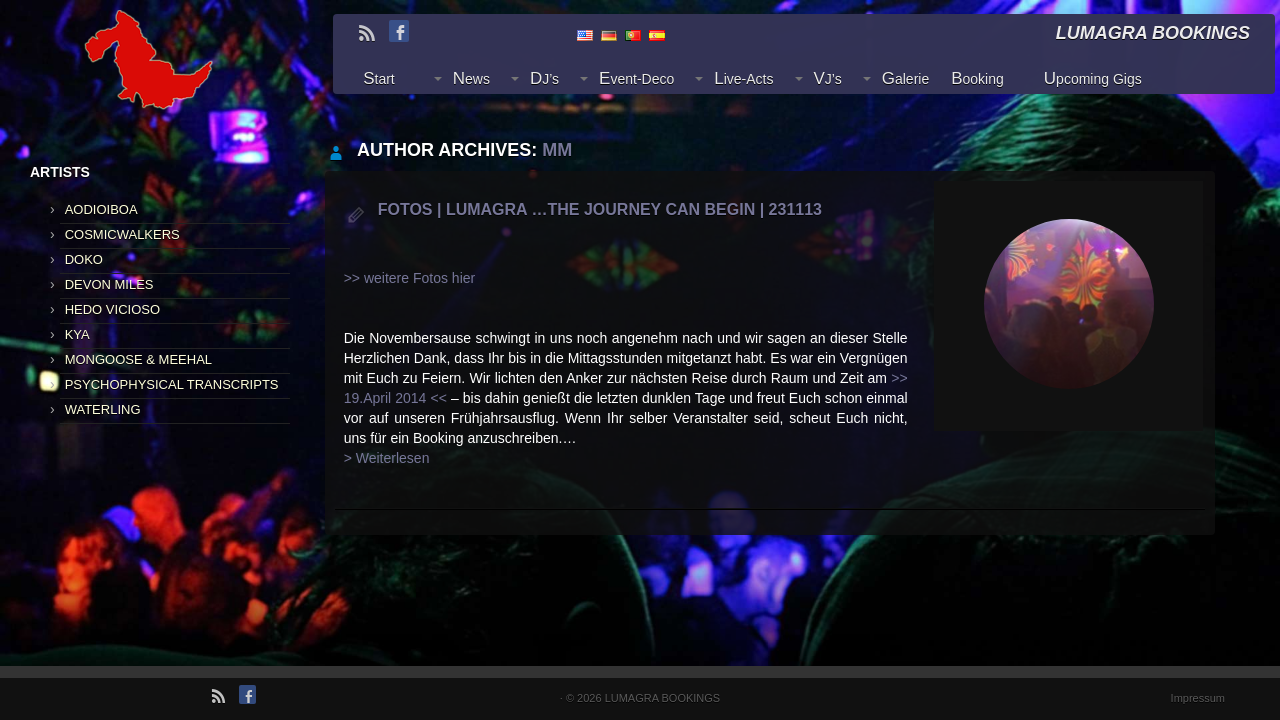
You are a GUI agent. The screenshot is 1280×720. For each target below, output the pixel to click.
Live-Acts (743, 78)
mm (557, 150)
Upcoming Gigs (1093, 78)
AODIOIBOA (101, 209)
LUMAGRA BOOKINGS (663, 698)
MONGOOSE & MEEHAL (138, 359)
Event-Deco (636, 78)
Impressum (1198, 698)
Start (379, 78)
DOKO (84, 259)
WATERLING (103, 409)
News (471, 78)
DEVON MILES (109, 284)
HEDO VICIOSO (112, 309)
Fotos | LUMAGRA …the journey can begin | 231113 (600, 209)
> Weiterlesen (387, 458)
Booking (977, 78)
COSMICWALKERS (122, 234)
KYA (77, 334)
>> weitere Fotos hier (410, 278)
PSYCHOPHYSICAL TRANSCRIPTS (172, 384)
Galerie (905, 78)
